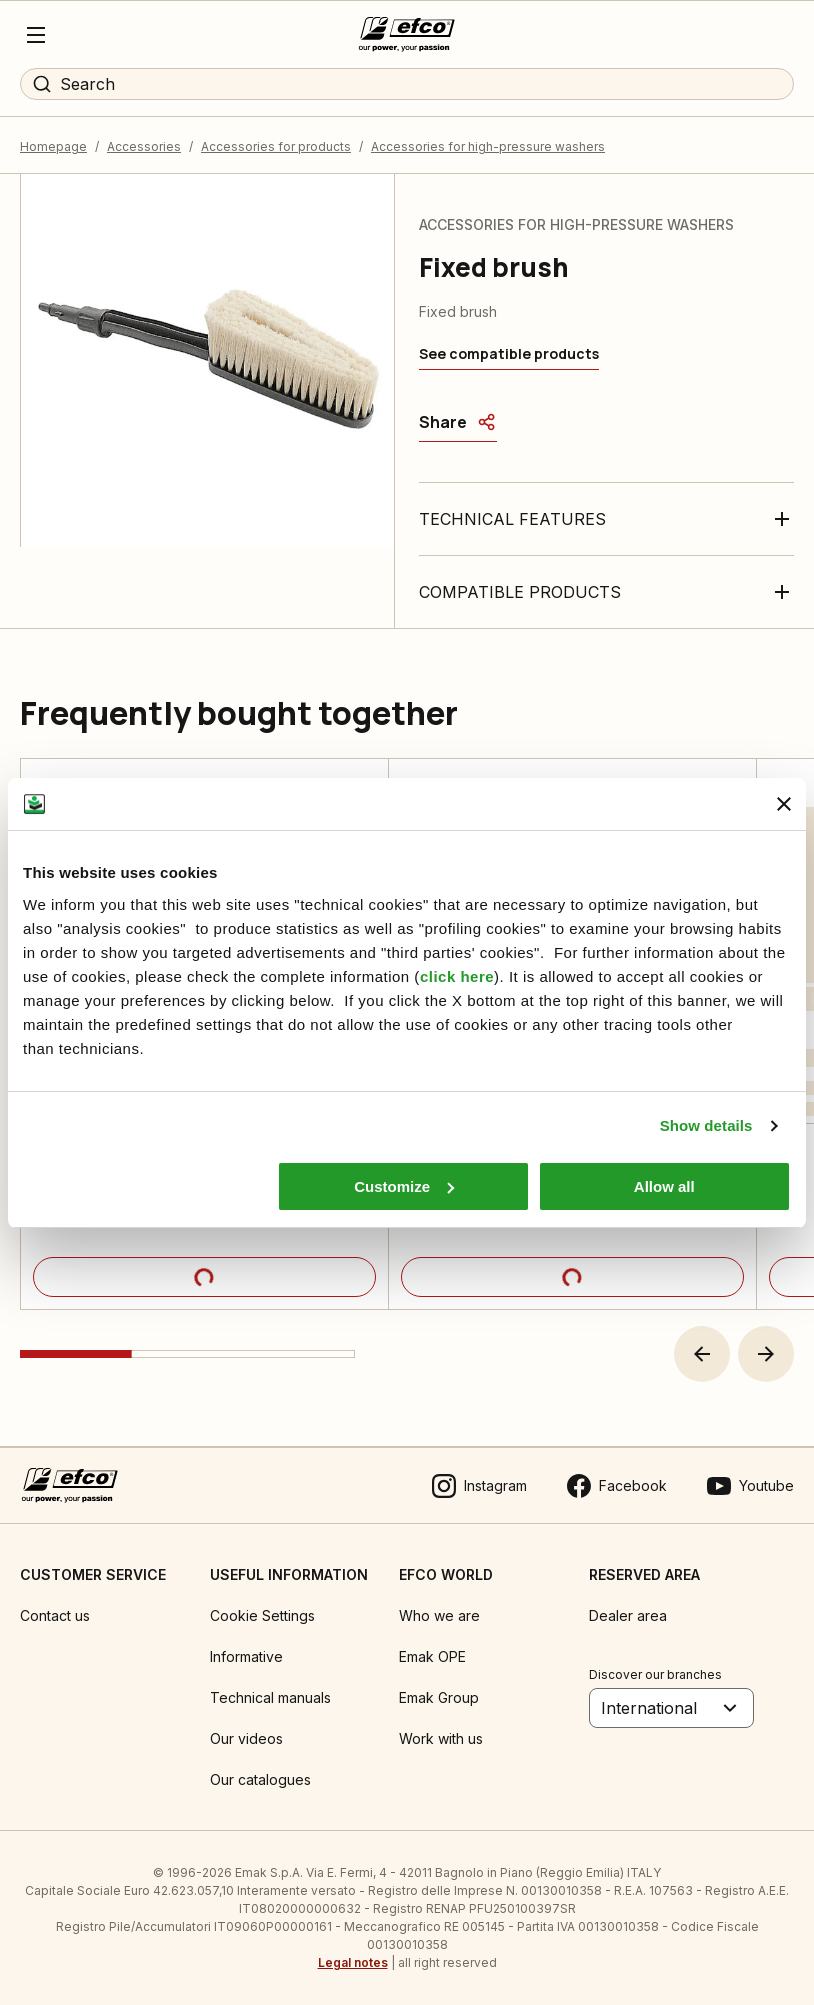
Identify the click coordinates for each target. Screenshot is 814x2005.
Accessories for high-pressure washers (488, 146)
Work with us (441, 1738)
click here (457, 976)
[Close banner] (784, 804)
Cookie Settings (262, 1615)
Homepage (53, 146)
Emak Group (439, 1697)
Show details (706, 1125)
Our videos (246, 1738)
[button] (702, 1354)
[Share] (458, 422)
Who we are (439, 1615)
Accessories (144, 146)
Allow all (664, 1186)
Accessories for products (276, 146)
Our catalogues (260, 1779)
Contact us (55, 1615)
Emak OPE (432, 1656)
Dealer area (628, 1615)
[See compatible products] (509, 354)
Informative (246, 1656)
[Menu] (36, 35)
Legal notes (353, 1962)
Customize (404, 1186)
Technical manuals (270, 1697)
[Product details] (204, 1277)
